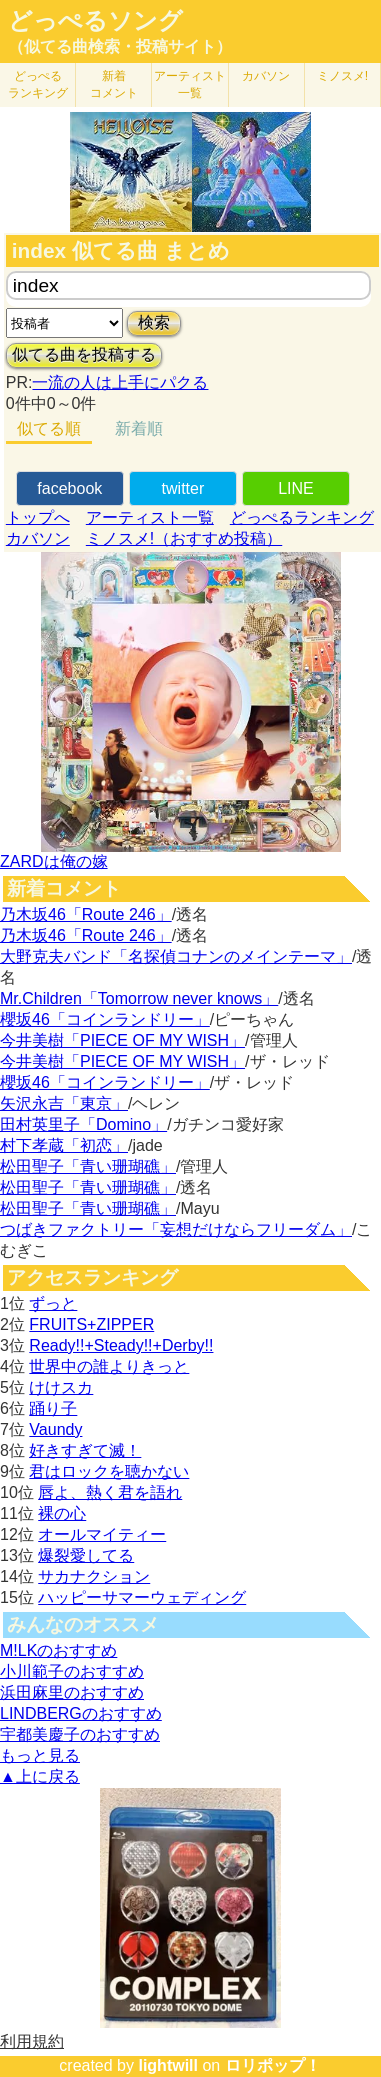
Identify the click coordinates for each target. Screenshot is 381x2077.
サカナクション (94, 1576)
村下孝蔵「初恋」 (64, 1145)
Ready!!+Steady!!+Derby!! (121, 1345)
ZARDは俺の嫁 (54, 861)
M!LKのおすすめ (58, 1650)
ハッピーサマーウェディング (142, 1597)
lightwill (168, 2065)
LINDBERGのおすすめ (81, 1713)
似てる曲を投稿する (84, 354)
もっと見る (40, 1755)
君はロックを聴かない (109, 1471)
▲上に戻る (40, 1776)
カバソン (266, 76)
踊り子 (53, 1408)
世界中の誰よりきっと (109, 1366)
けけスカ (61, 1387)
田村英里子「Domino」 (83, 1124)
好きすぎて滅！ (85, 1450)
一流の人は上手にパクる (120, 382)
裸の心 (62, 1513)
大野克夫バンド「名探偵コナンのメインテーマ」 (176, 956)
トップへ (38, 517)
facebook (69, 488)
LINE (296, 488)
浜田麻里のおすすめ (72, 1692)
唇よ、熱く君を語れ (110, 1492)
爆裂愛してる (86, 1555)
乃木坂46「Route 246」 (86, 914)
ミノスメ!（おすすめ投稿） (184, 538)
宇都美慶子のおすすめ (80, 1734)
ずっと (53, 1303)
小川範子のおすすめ (72, 1671)
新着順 (139, 428)
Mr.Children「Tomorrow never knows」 (139, 998)
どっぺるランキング (302, 517)
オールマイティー (102, 1534)
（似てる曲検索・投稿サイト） (120, 46)
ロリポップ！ (273, 2065)
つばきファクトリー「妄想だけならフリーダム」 (176, 1229)
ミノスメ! (342, 76)
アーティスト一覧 (150, 517)
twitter (183, 488)
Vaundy (55, 1429)
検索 (154, 322)
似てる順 (49, 428)
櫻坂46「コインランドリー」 (105, 1019)
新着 (114, 84)
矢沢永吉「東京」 (64, 1103)
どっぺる (38, 84)
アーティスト (190, 84)
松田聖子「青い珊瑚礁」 (88, 1166)
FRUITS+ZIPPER (91, 1324)
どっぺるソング (95, 21)
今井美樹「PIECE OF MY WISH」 (122, 1040)
